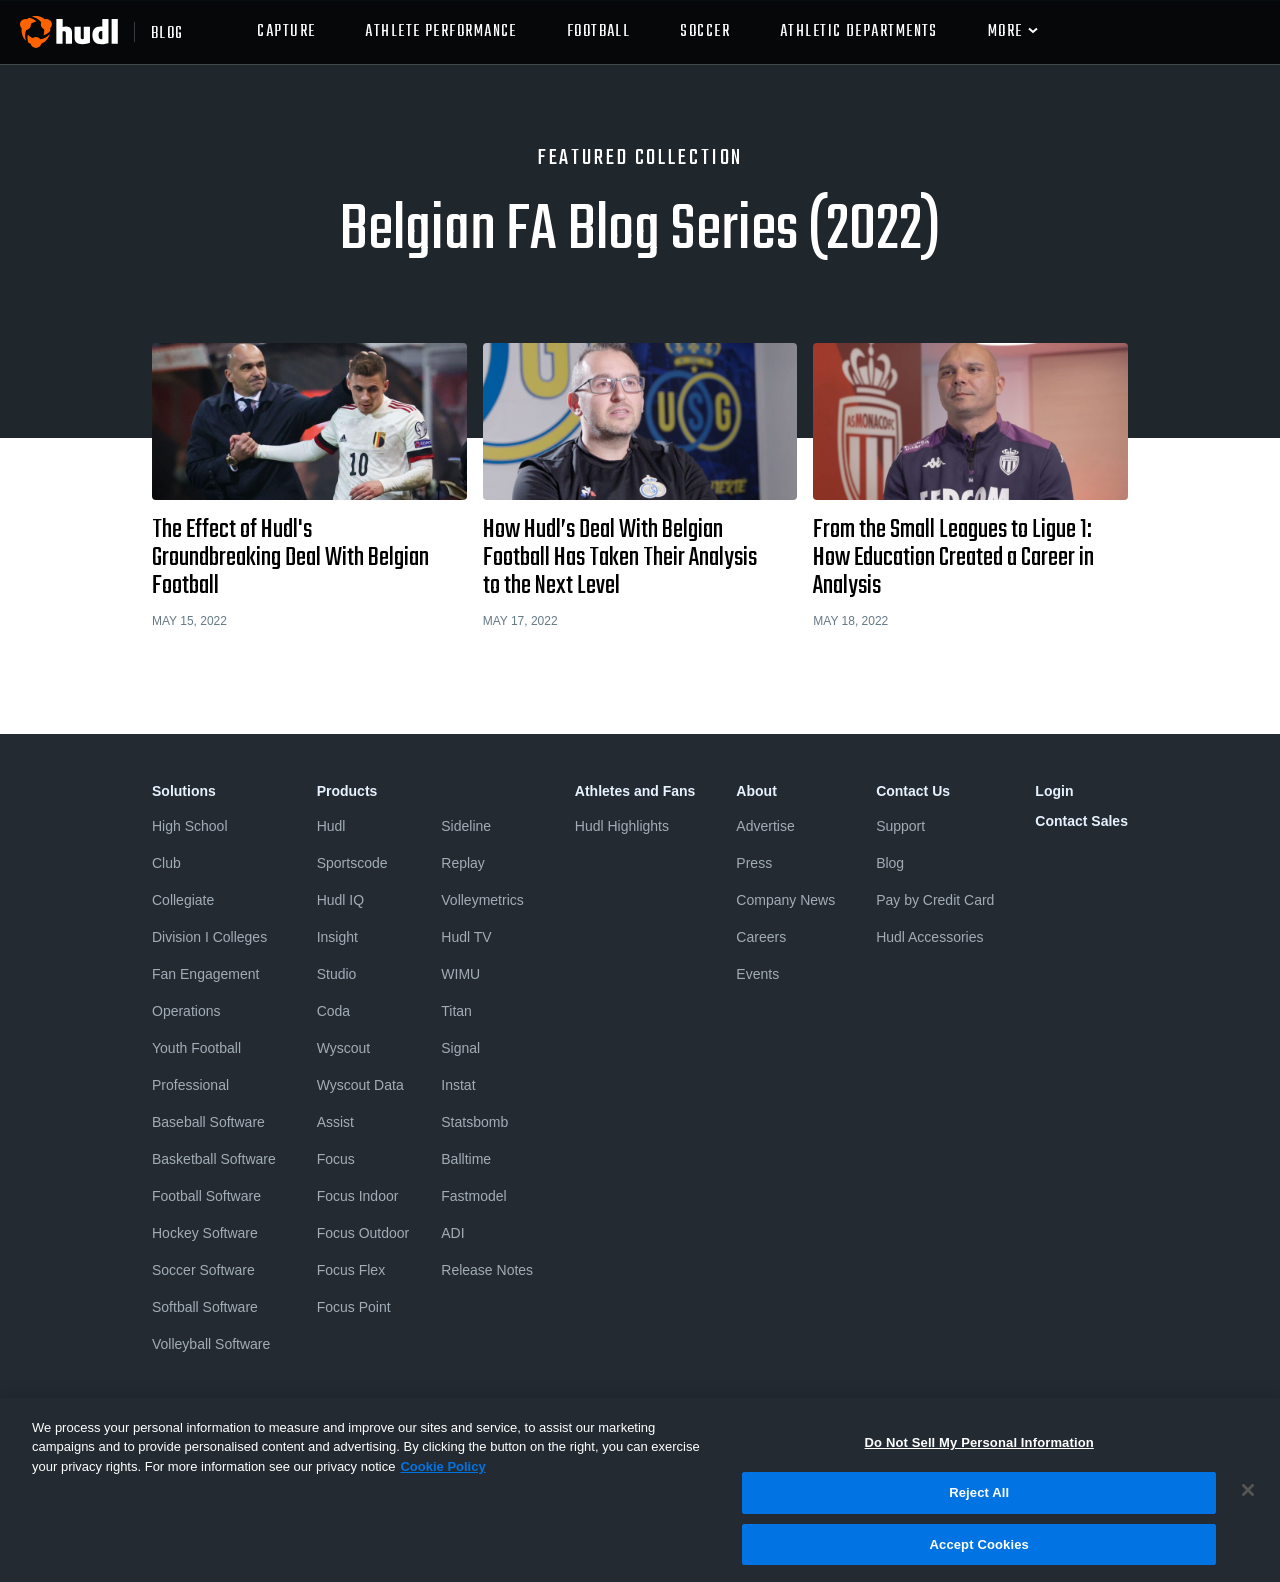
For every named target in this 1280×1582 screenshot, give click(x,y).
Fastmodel (473, 1196)
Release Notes (487, 1270)
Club (166, 863)
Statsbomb (474, 1122)
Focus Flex (351, 1270)
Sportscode (352, 863)
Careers (761, 937)
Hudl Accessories (929, 937)
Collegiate (183, 900)
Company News (785, 900)
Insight (337, 937)
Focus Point (354, 1307)
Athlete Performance (440, 32)
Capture (286, 32)
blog (167, 32)
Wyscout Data (360, 1085)
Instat (458, 1085)
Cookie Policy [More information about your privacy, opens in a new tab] (442, 1475)
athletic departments (859, 32)
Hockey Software (205, 1233)
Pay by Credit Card (935, 900)
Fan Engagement (205, 974)
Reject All (979, 1502)
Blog (890, 863)
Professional (190, 1085)
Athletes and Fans (635, 791)
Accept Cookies (979, 1553)
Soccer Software (203, 1270)
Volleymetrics (482, 900)
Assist (335, 1122)
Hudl (331, 826)
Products (347, 791)
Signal (460, 1048)
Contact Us (913, 791)
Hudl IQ (340, 900)
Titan (456, 1011)
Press (754, 863)
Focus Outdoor (363, 1233)
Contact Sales (1081, 821)
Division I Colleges (209, 937)
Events (757, 974)
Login (1054, 791)
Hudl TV (466, 937)
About (756, 791)
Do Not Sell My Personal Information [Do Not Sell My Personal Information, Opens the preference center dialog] (979, 1451)
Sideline (466, 826)
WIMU (460, 974)
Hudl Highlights (622, 826)
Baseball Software (208, 1122)
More (1005, 32)
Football (599, 32)
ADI (452, 1233)
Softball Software (205, 1307)
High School (190, 826)
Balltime (466, 1159)
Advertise (765, 826)
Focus (336, 1159)
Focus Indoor (358, 1196)
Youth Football (196, 1048)
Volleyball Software (211, 1344)
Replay (463, 863)
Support (900, 826)
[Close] (1248, 1499)
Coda (333, 1011)
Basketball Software (214, 1159)
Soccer (705, 32)
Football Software (206, 1196)
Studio (337, 974)
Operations (186, 1011)
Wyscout (344, 1048)
